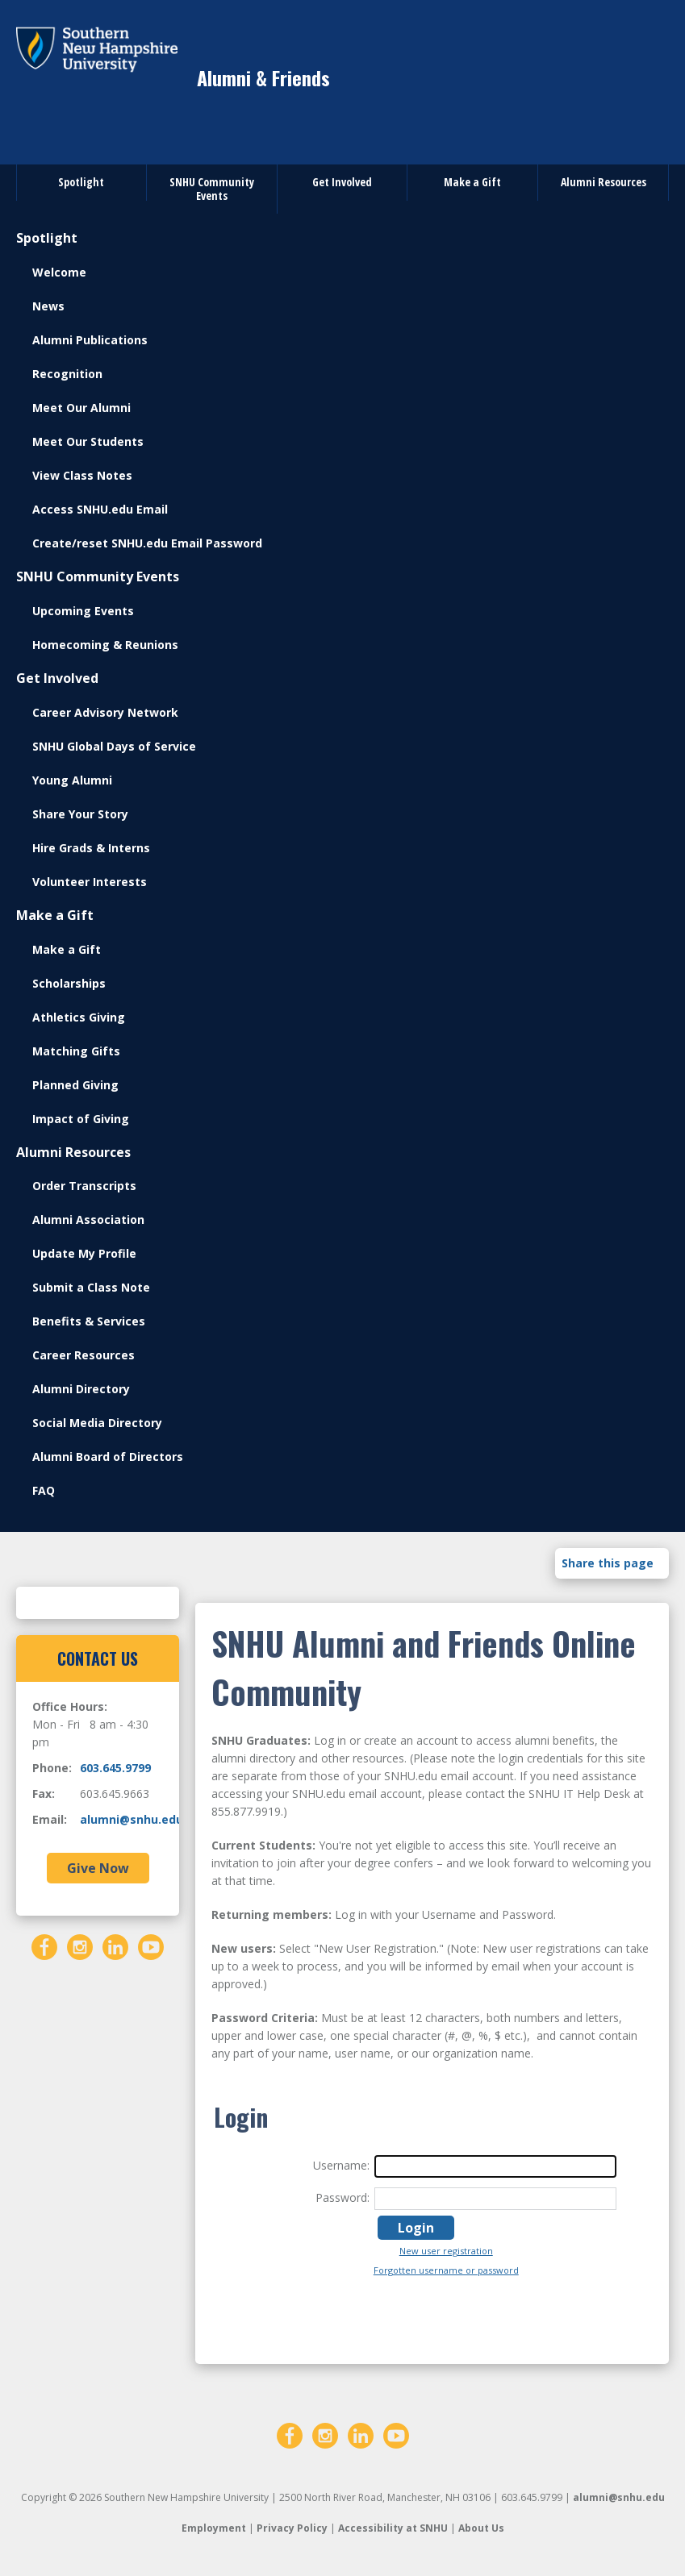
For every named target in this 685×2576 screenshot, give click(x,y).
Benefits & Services (88, 1321)
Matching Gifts (76, 1051)
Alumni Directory (81, 1388)
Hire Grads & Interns (91, 847)
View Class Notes (82, 475)
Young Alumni (72, 780)
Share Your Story (80, 814)
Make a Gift (472, 181)
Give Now (98, 1868)
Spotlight (81, 181)
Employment (214, 2528)
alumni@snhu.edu (131, 1819)
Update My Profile (84, 1253)
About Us (481, 2528)
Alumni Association (88, 1219)
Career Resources (83, 1355)
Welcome (59, 272)
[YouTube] (151, 1946)
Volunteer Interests (89, 881)
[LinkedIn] (115, 1946)
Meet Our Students (88, 441)
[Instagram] (80, 1946)
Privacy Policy (292, 2528)
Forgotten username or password (446, 2270)
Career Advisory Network (105, 712)
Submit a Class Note (91, 1287)
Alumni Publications (90, 339)
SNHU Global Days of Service (114, 746)
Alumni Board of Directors (107, 1456)
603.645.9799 (115, 1767)
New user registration (446, 2251)
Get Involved (342, 181)
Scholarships (69, 983)
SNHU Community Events (211, 188)
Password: (342, 2197)
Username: (341, 2165)
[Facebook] (44, 1946)
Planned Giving (75, 1084)
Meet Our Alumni (81, 407)
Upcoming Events (83, 610)
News (48, 306)
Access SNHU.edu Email (100, 509)
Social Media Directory (97, 1422)
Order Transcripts (84, 1185)
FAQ (43, 1490)
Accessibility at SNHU (393, 2528)
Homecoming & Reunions (105, 644)
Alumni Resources (603, 181)
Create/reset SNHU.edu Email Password (147, 543)
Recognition (67, 373)
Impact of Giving (80, 1118)
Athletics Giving (78, 1017)
